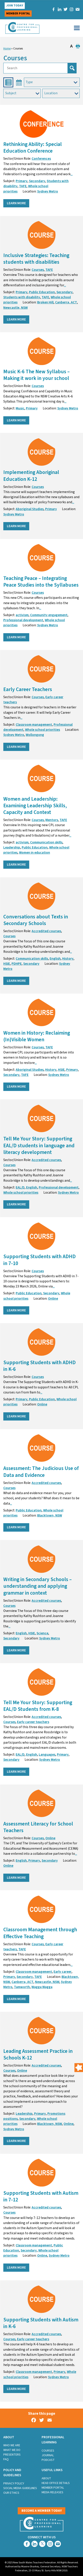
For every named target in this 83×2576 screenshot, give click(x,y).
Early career (62, 1971)
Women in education (34, 852)
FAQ (6, 2459)
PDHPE (17, 963)
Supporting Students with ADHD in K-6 (39, 1366)
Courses (38, 269)
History (67, 958)
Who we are (11, 2445)
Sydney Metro (47, 191)
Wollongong (35, 734)
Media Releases (52, 2492)
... (72, 174)
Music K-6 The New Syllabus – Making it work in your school (36, 375)
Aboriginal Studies (30, 509)
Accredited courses (46, 931)
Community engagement (49, 615)
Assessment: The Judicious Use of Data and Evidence (41, 1472)
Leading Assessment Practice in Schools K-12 (38, 2054)
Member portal (18, 13)
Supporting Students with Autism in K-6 (40, 2323)
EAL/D (20, 1187)
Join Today (14, 5)
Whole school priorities (42, 729)
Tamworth (22, 1987)
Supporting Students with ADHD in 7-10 (39, 1260)
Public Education (42, 292)
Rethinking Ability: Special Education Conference (32, 148)
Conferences (41, 158)
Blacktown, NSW (49, 1515)
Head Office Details (56, 2483)
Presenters (12, 2454)
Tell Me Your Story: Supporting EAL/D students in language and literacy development (39, 1145)
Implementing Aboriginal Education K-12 (31, 476)
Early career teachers (33, 1721)
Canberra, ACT (66, 302)
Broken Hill (45, 302)
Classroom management (34, 724)
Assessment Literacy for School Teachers (38, 1827)
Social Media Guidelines (20, 2488)
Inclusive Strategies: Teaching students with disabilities (36, 259)
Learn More (16, 203)
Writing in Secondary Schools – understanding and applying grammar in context (37, 1586)
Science (42, 1633)
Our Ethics (11, 2493)
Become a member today (41, 2510)
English (55, 958)
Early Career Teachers (27, 689)
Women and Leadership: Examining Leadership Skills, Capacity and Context (35, 805)
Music (20, 408)
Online (53, 1298)
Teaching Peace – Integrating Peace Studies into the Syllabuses (41, 582)
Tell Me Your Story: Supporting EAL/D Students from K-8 (37, 1706)
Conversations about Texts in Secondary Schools (35, 920)
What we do (11, 2450)
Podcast (48, 2460)
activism (22, 615)
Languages (47, 1754)
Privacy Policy (13, 2483)
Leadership (11, 847)
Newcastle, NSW (15, 307)
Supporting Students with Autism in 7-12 (40, 2196)
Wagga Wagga (41, 1987)
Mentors (51, 819)
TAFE (23, 186)
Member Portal (53, 2488)
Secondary (37, 181)
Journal (48, 2455)
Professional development (23, 620)
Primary (21, 181)
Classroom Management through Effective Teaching (40, 1933)
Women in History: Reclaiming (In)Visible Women (36, 1036)
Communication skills (46, 842)
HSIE (6, 963)
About (46, 2478)
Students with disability (21, 297)
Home (7, 49)
